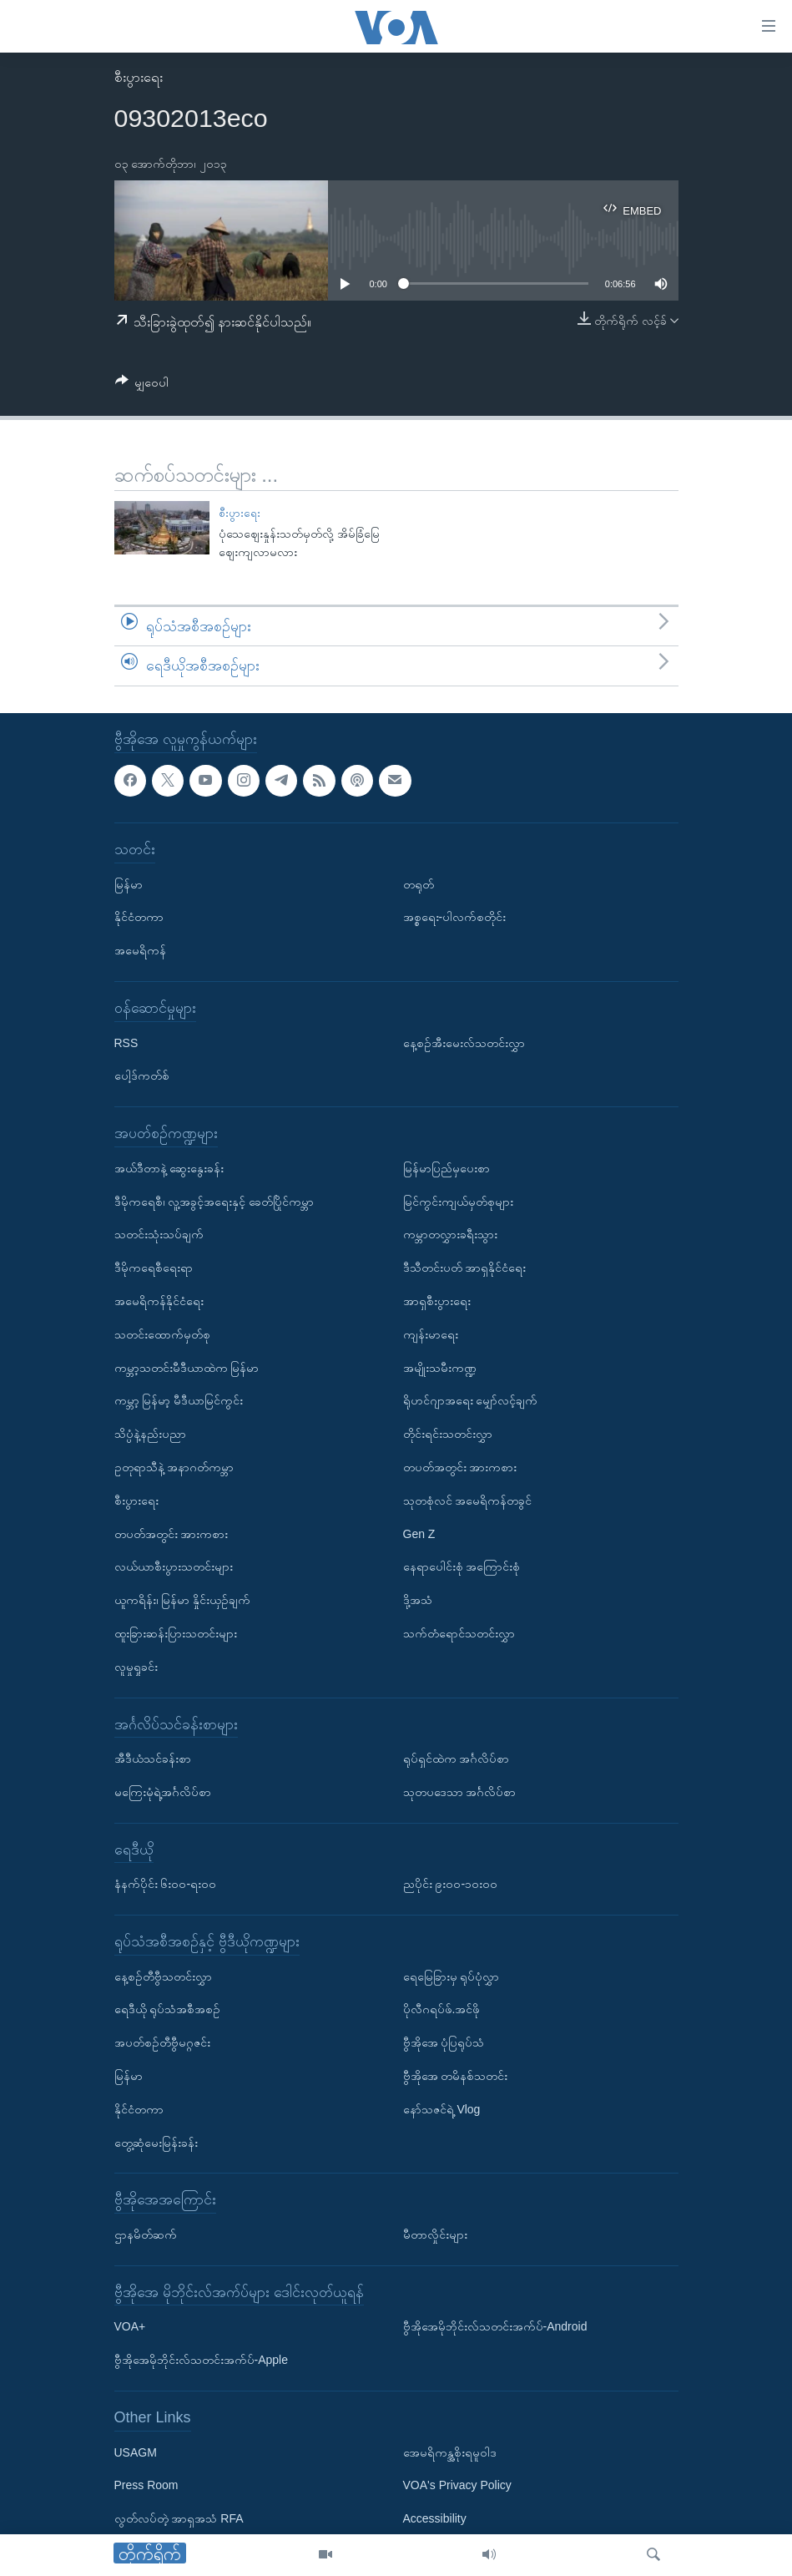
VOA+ (130, 2326)
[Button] (142, 385)
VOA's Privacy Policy (457, 2485)
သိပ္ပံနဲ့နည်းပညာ (150, 1433)
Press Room (146, 2485)
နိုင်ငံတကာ (139, 917)
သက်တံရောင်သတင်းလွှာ (459, 1633)
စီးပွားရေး (138, 77)
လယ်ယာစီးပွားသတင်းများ (173, 1566)
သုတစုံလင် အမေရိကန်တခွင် (467, 1500)
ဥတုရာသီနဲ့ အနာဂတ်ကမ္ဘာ (174, 1467)
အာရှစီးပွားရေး (437, 1301)
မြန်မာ (128, 883)
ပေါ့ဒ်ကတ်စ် (141, 1075)
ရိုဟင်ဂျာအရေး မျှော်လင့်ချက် (470, 1400)
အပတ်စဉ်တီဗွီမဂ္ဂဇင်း (162, 2042)
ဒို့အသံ (417, 1600)
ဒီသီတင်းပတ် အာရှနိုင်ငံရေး (465, 1267)
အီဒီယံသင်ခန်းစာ (152, 1758)
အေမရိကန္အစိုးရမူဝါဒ (450, 2451)
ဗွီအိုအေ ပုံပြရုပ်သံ (444, 2042)
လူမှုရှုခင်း (136, 1666)
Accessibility (435, 2518)
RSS (126, 1042)
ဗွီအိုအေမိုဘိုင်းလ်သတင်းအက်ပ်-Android (495, 2326)
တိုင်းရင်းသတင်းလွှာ (447, 1433)
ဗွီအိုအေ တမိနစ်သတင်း (455, 2076)
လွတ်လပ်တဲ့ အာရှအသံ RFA (179, 2518)
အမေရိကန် (140, 950)
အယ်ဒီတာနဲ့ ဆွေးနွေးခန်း (169, 1168)
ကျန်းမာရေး (430, 1334)
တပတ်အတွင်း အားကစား (171, 1533)
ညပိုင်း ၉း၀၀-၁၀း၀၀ (450, 1883)
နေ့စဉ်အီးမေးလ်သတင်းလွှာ (464, 1042)
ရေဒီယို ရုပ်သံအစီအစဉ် (167, 2009)
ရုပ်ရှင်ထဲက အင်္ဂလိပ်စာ (456, 1758)
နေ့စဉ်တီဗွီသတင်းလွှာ (163, 1976)
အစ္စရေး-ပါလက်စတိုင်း (455, 917)
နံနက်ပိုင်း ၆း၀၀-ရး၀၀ (165, 1883)
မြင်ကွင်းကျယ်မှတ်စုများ (458, 1200)
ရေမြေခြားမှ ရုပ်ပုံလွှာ (451, 1976)
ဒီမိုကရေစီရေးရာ (153, 1267)
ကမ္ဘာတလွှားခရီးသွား (450, 1234)
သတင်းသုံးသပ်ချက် (159, 1234)
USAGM (135, 2451)
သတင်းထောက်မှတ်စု (162, 1334)
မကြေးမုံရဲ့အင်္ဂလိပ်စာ (162, 1792)
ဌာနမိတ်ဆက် (145, 2234)
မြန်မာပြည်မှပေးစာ (446, 1168)
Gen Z (419, 1533)
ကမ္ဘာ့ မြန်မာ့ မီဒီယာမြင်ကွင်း (179, 1400)
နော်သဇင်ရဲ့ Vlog (442, 2109)
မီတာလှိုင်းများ (435, 2234)
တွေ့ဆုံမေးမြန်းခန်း (156, 2141)
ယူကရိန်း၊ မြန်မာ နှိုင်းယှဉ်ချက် (182, 1600)
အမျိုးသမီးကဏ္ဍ (440, 1367)
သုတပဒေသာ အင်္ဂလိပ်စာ (460, 1792)
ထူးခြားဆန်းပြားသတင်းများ (175, 1633)
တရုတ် (418, 883)
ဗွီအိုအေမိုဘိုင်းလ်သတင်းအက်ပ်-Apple (201, 2359)
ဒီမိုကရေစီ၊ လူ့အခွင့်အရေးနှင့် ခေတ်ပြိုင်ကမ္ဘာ (214, 1200)
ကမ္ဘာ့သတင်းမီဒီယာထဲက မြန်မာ (187, 1367)
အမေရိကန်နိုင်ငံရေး (159, 1301)
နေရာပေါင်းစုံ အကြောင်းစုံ (462, 1566)
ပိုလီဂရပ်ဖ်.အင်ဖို (442, 2009)
